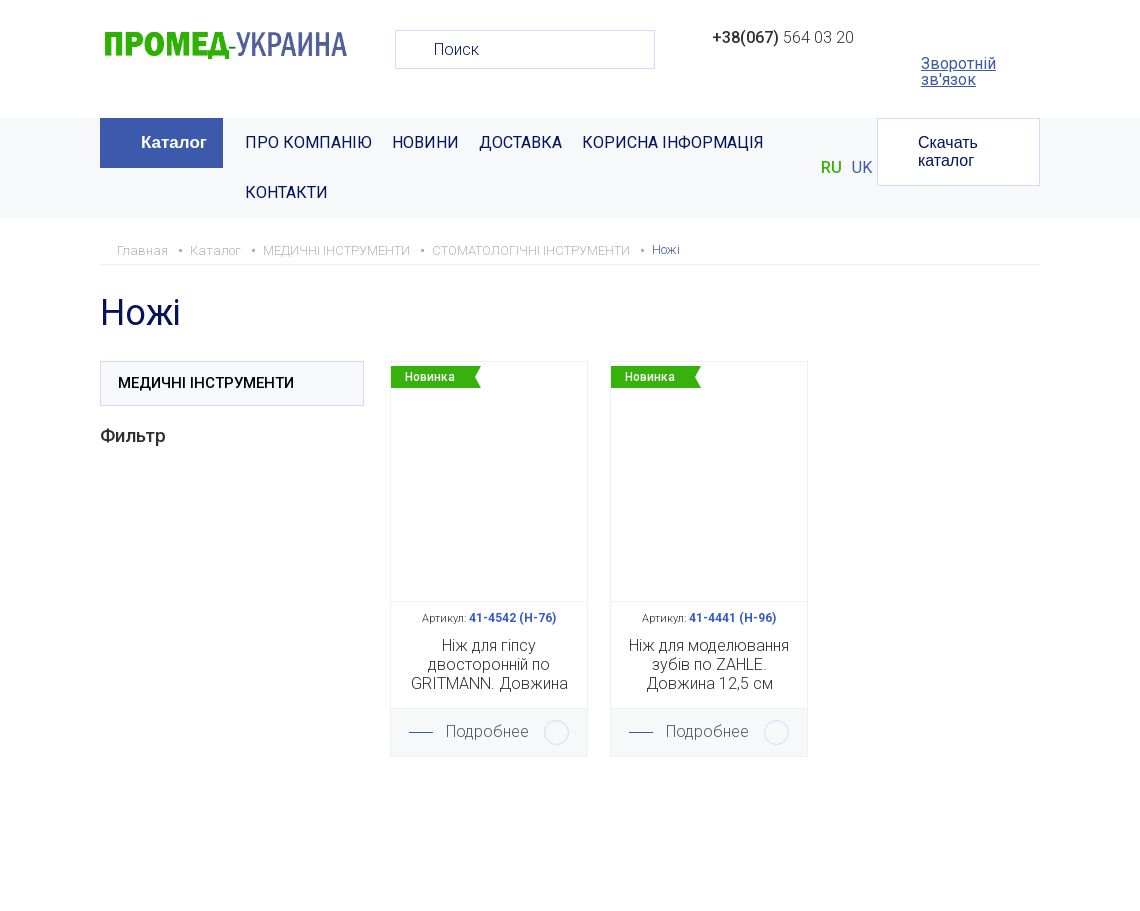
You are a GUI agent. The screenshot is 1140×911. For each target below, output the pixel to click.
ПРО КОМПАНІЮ (308, 142)
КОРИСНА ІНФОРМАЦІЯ (673, 142)
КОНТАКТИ (286, 192)
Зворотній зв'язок (958, 72)
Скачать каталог (948, 151)
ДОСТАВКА (520, 142)
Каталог (174, 142)
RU (831, 168)
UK (862, 168)
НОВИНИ (425, 142)
